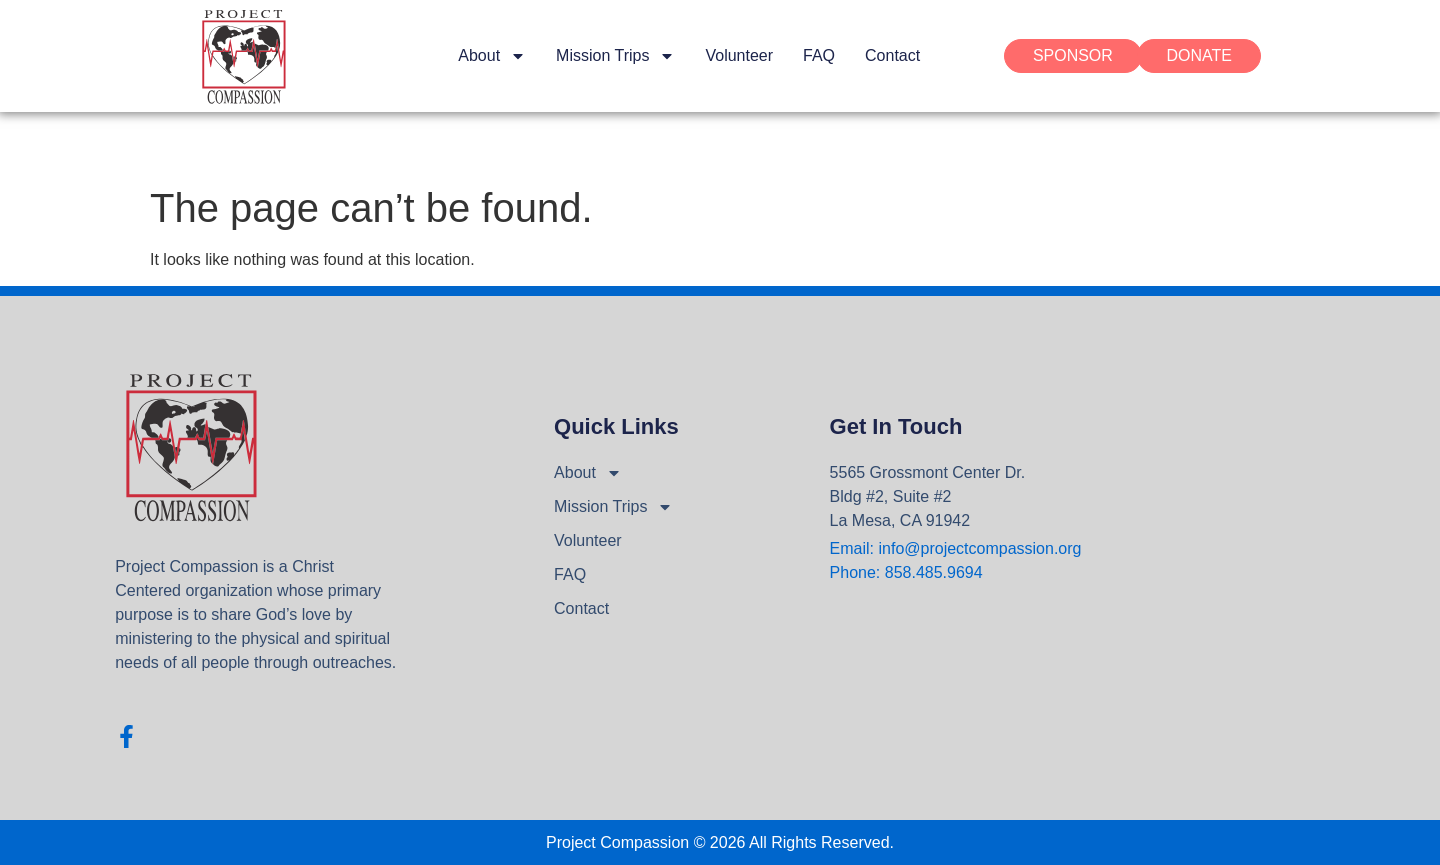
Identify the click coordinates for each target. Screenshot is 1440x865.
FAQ (819, 55)
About (492, 56)
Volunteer (739, 55)
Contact (892, 55)
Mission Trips (615, 56)
